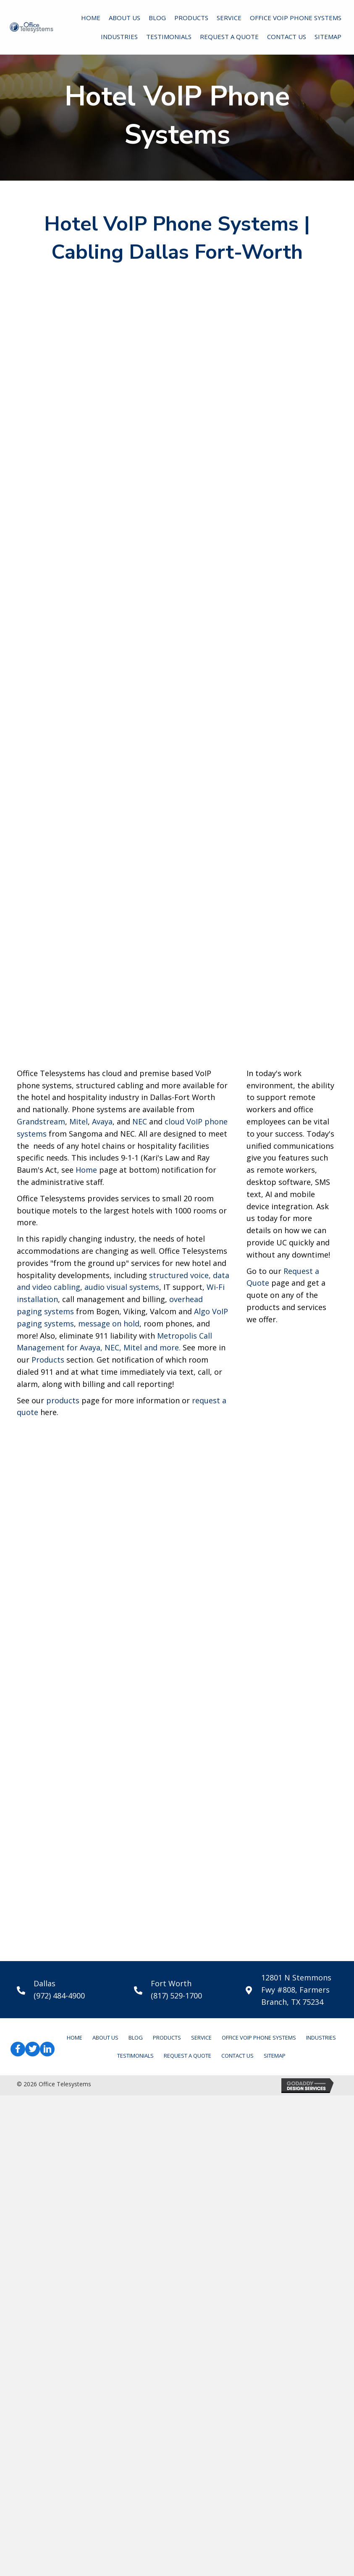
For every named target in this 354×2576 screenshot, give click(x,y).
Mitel (78, 1602)
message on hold (108, 1804)
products (62, 1881)
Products (47, 1840)
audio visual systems (121, 1768)
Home (86, 1651)
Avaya (102, 1602)
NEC (139, 1602)
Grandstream (41, 1602)
